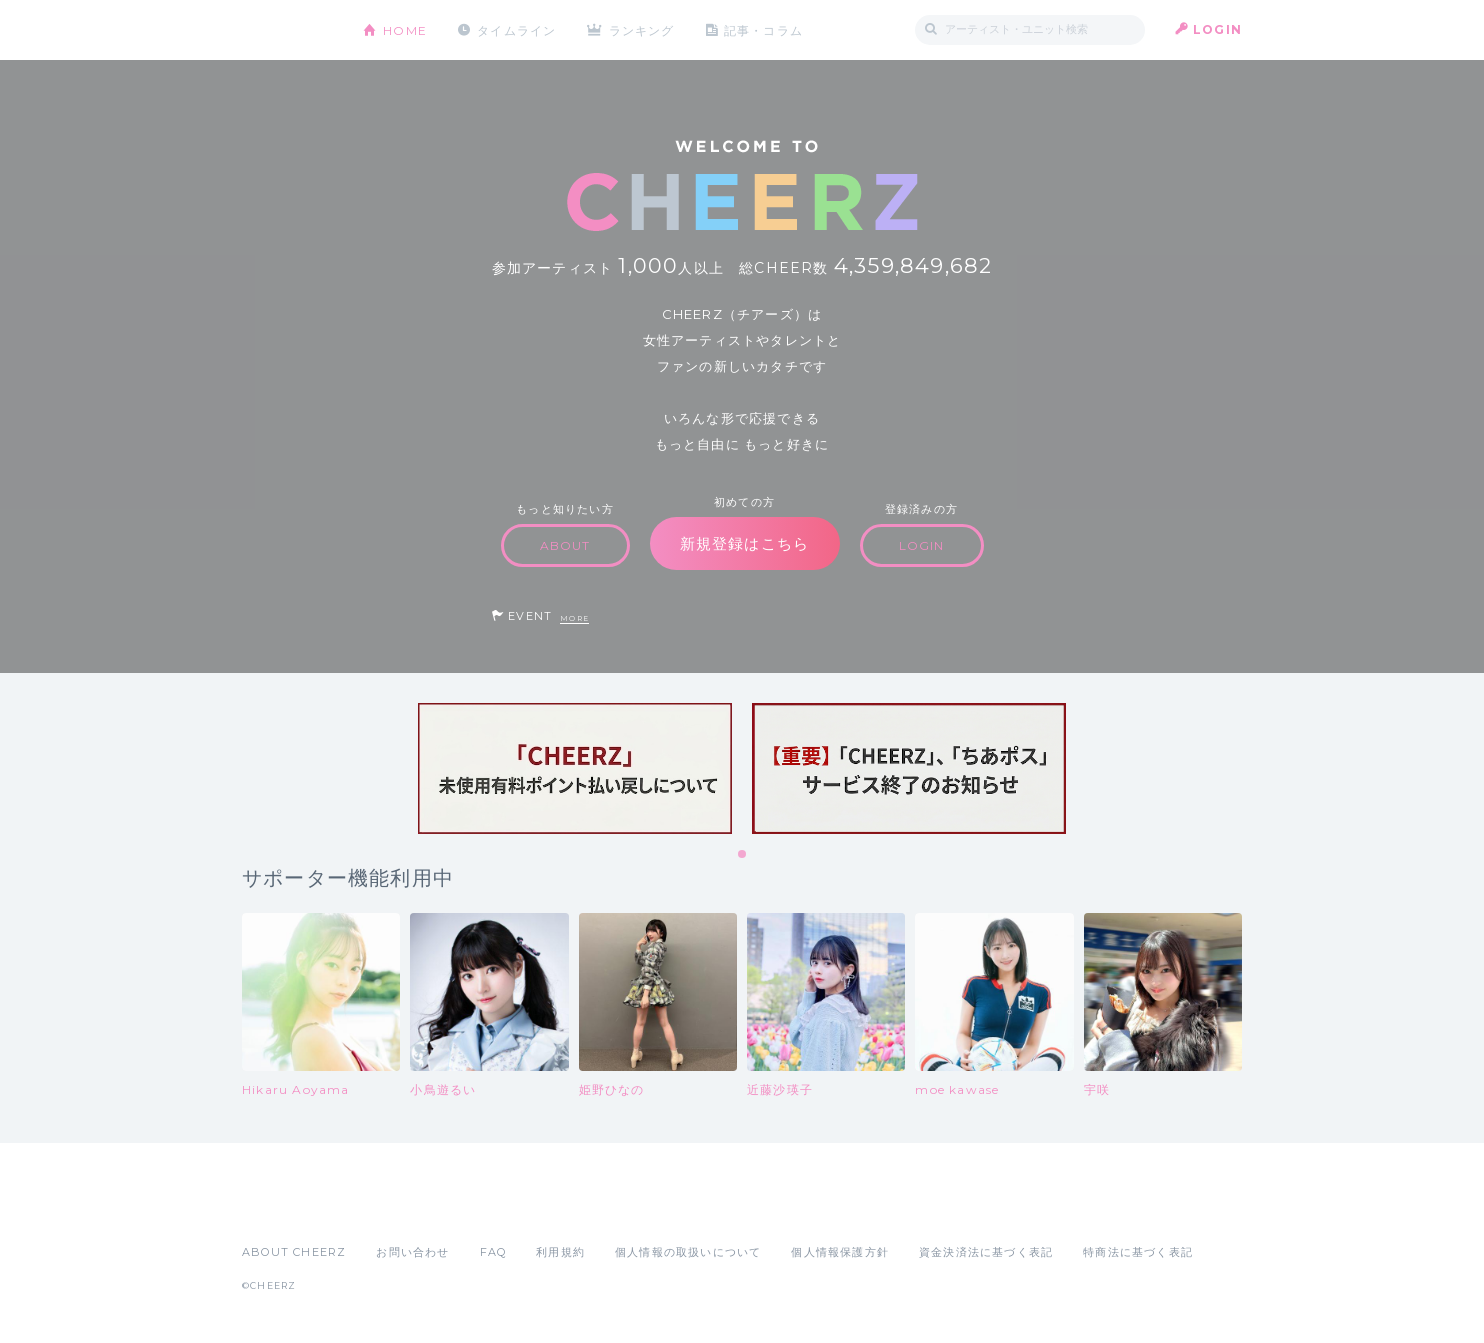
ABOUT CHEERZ (294, 1252)
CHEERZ (287, 30)
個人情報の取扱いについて (688, 1252)
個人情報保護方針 (840, 1252)
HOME (405, 29)
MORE (574, 618)
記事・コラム (764, 29)
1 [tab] (743, 855)
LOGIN (1217, 29)
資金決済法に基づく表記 (986, 1252)
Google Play (394, 1208)
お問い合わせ (412, 1252)
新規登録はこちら (745, 543)
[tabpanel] (575, 768)
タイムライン (516, 29)
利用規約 (560, 1252)
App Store (288, 1208)
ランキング (643, 29)
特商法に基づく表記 (1138, 1252)
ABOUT (565, 545)
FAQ (493, 1252)
